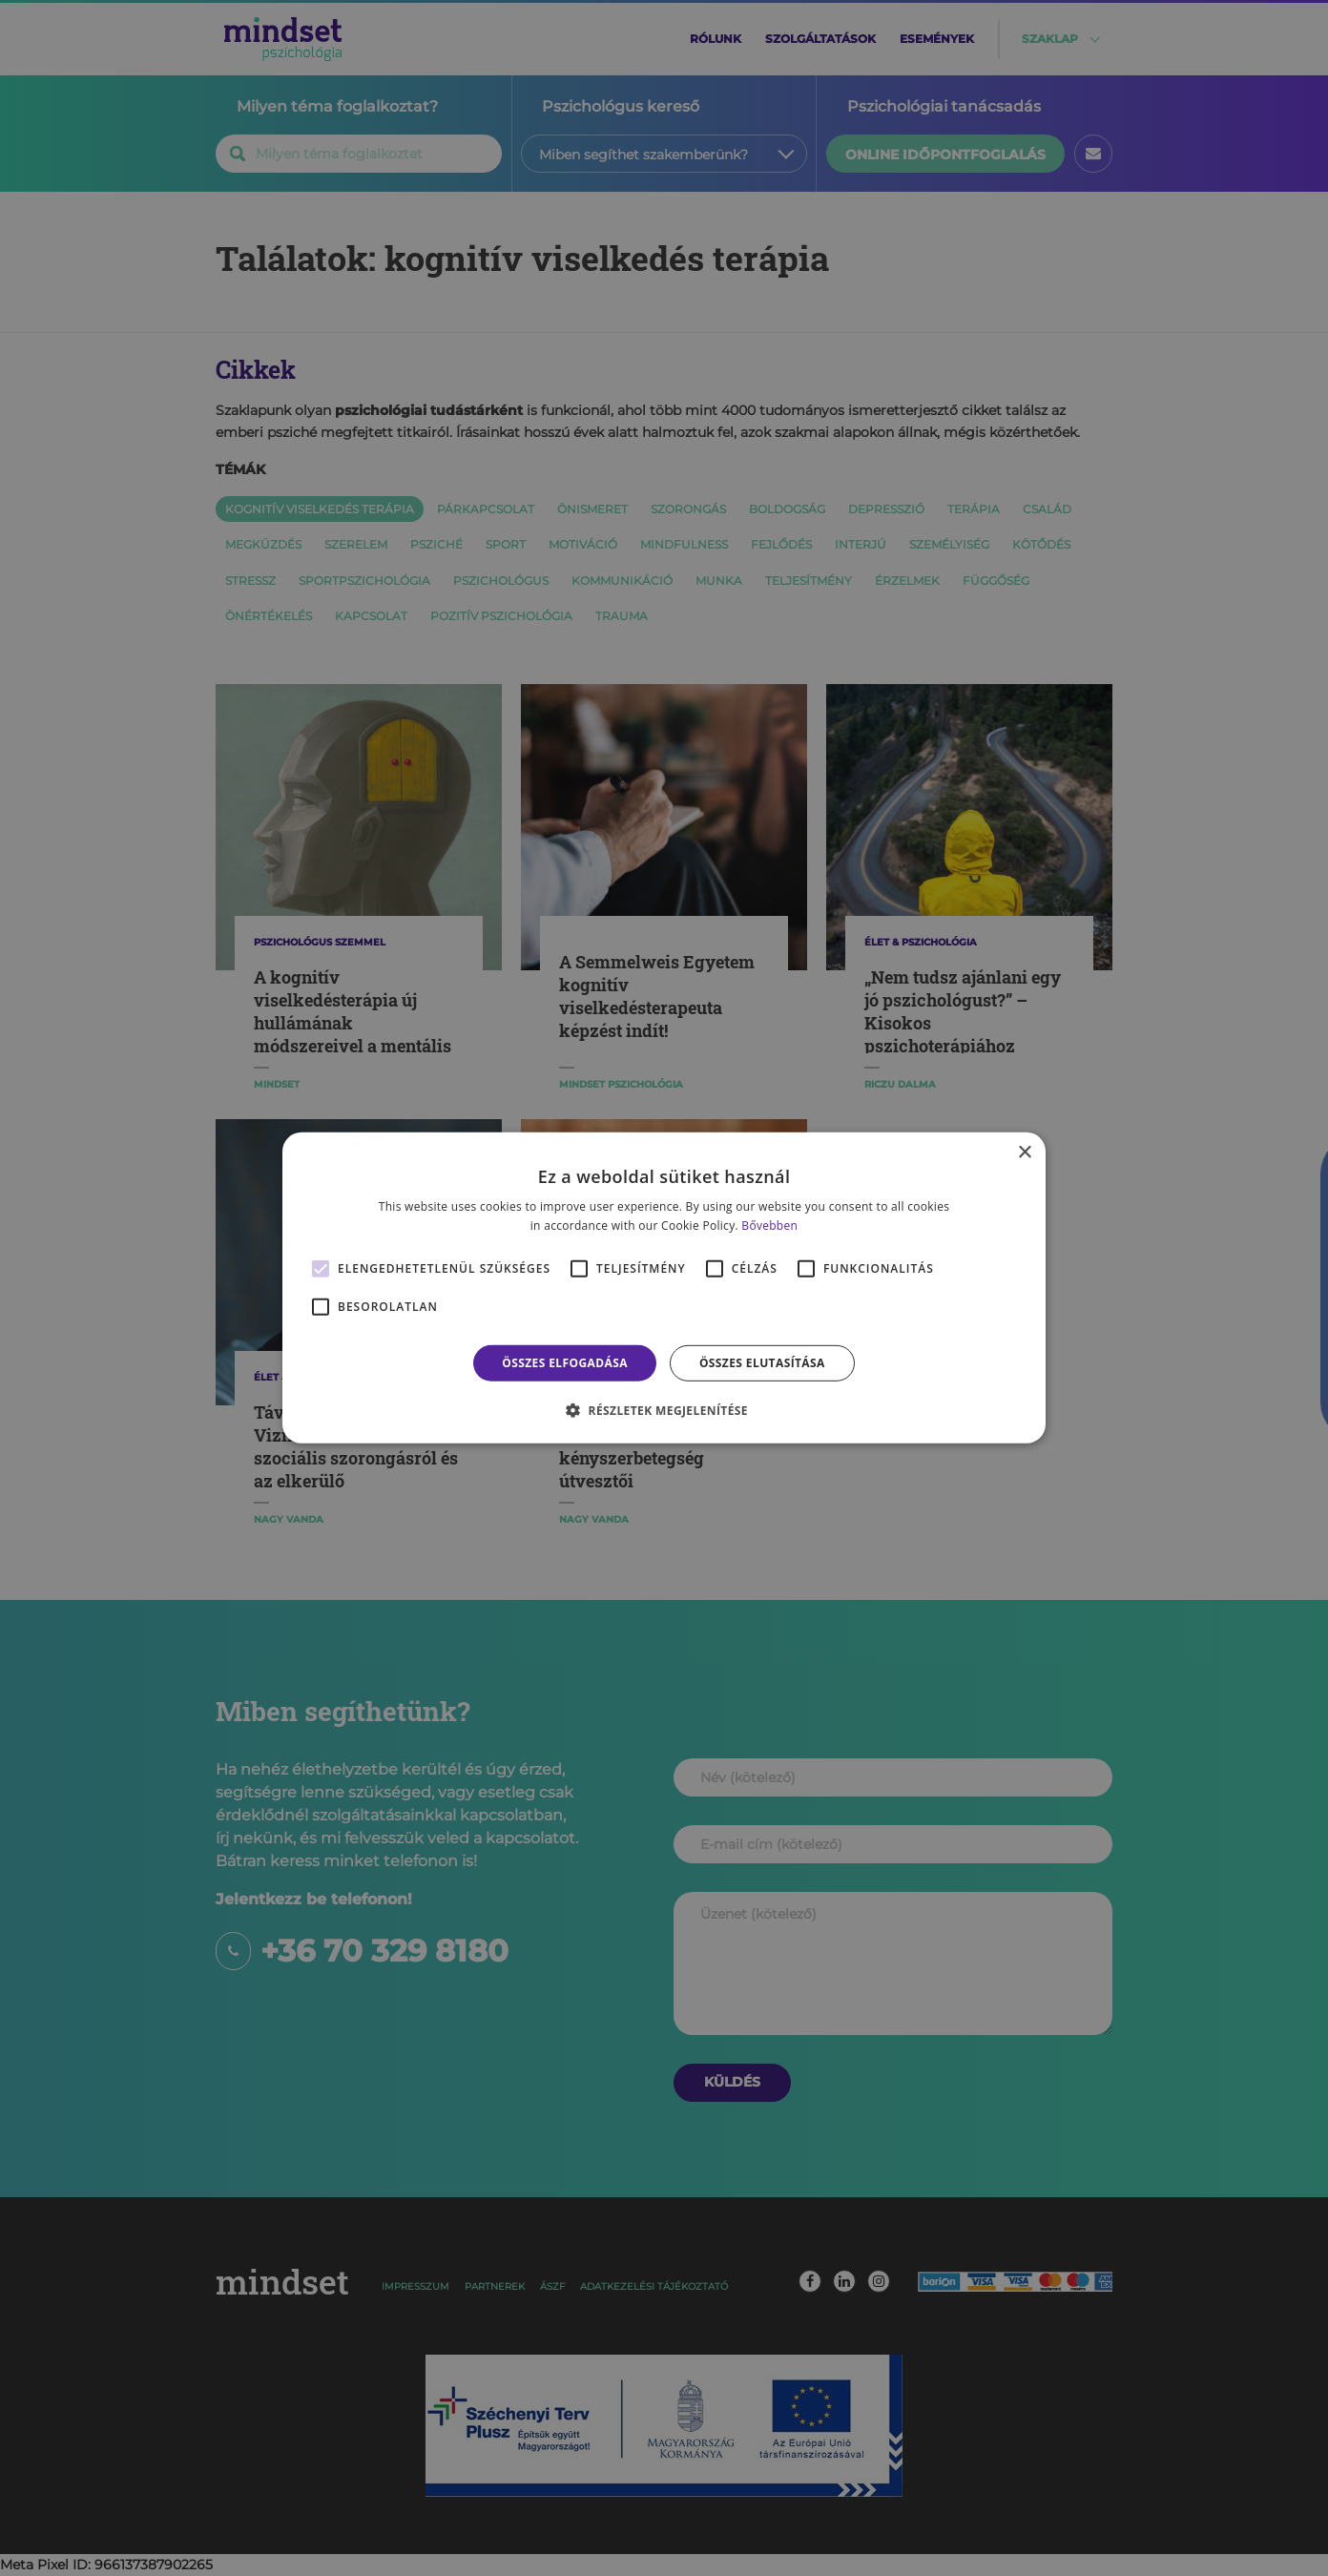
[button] (664, 1410)
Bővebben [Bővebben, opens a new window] (769, 1225)
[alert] (664, 1288)
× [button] (1024, 1153)
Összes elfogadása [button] (565, 1363)
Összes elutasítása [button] (762, 1363)
